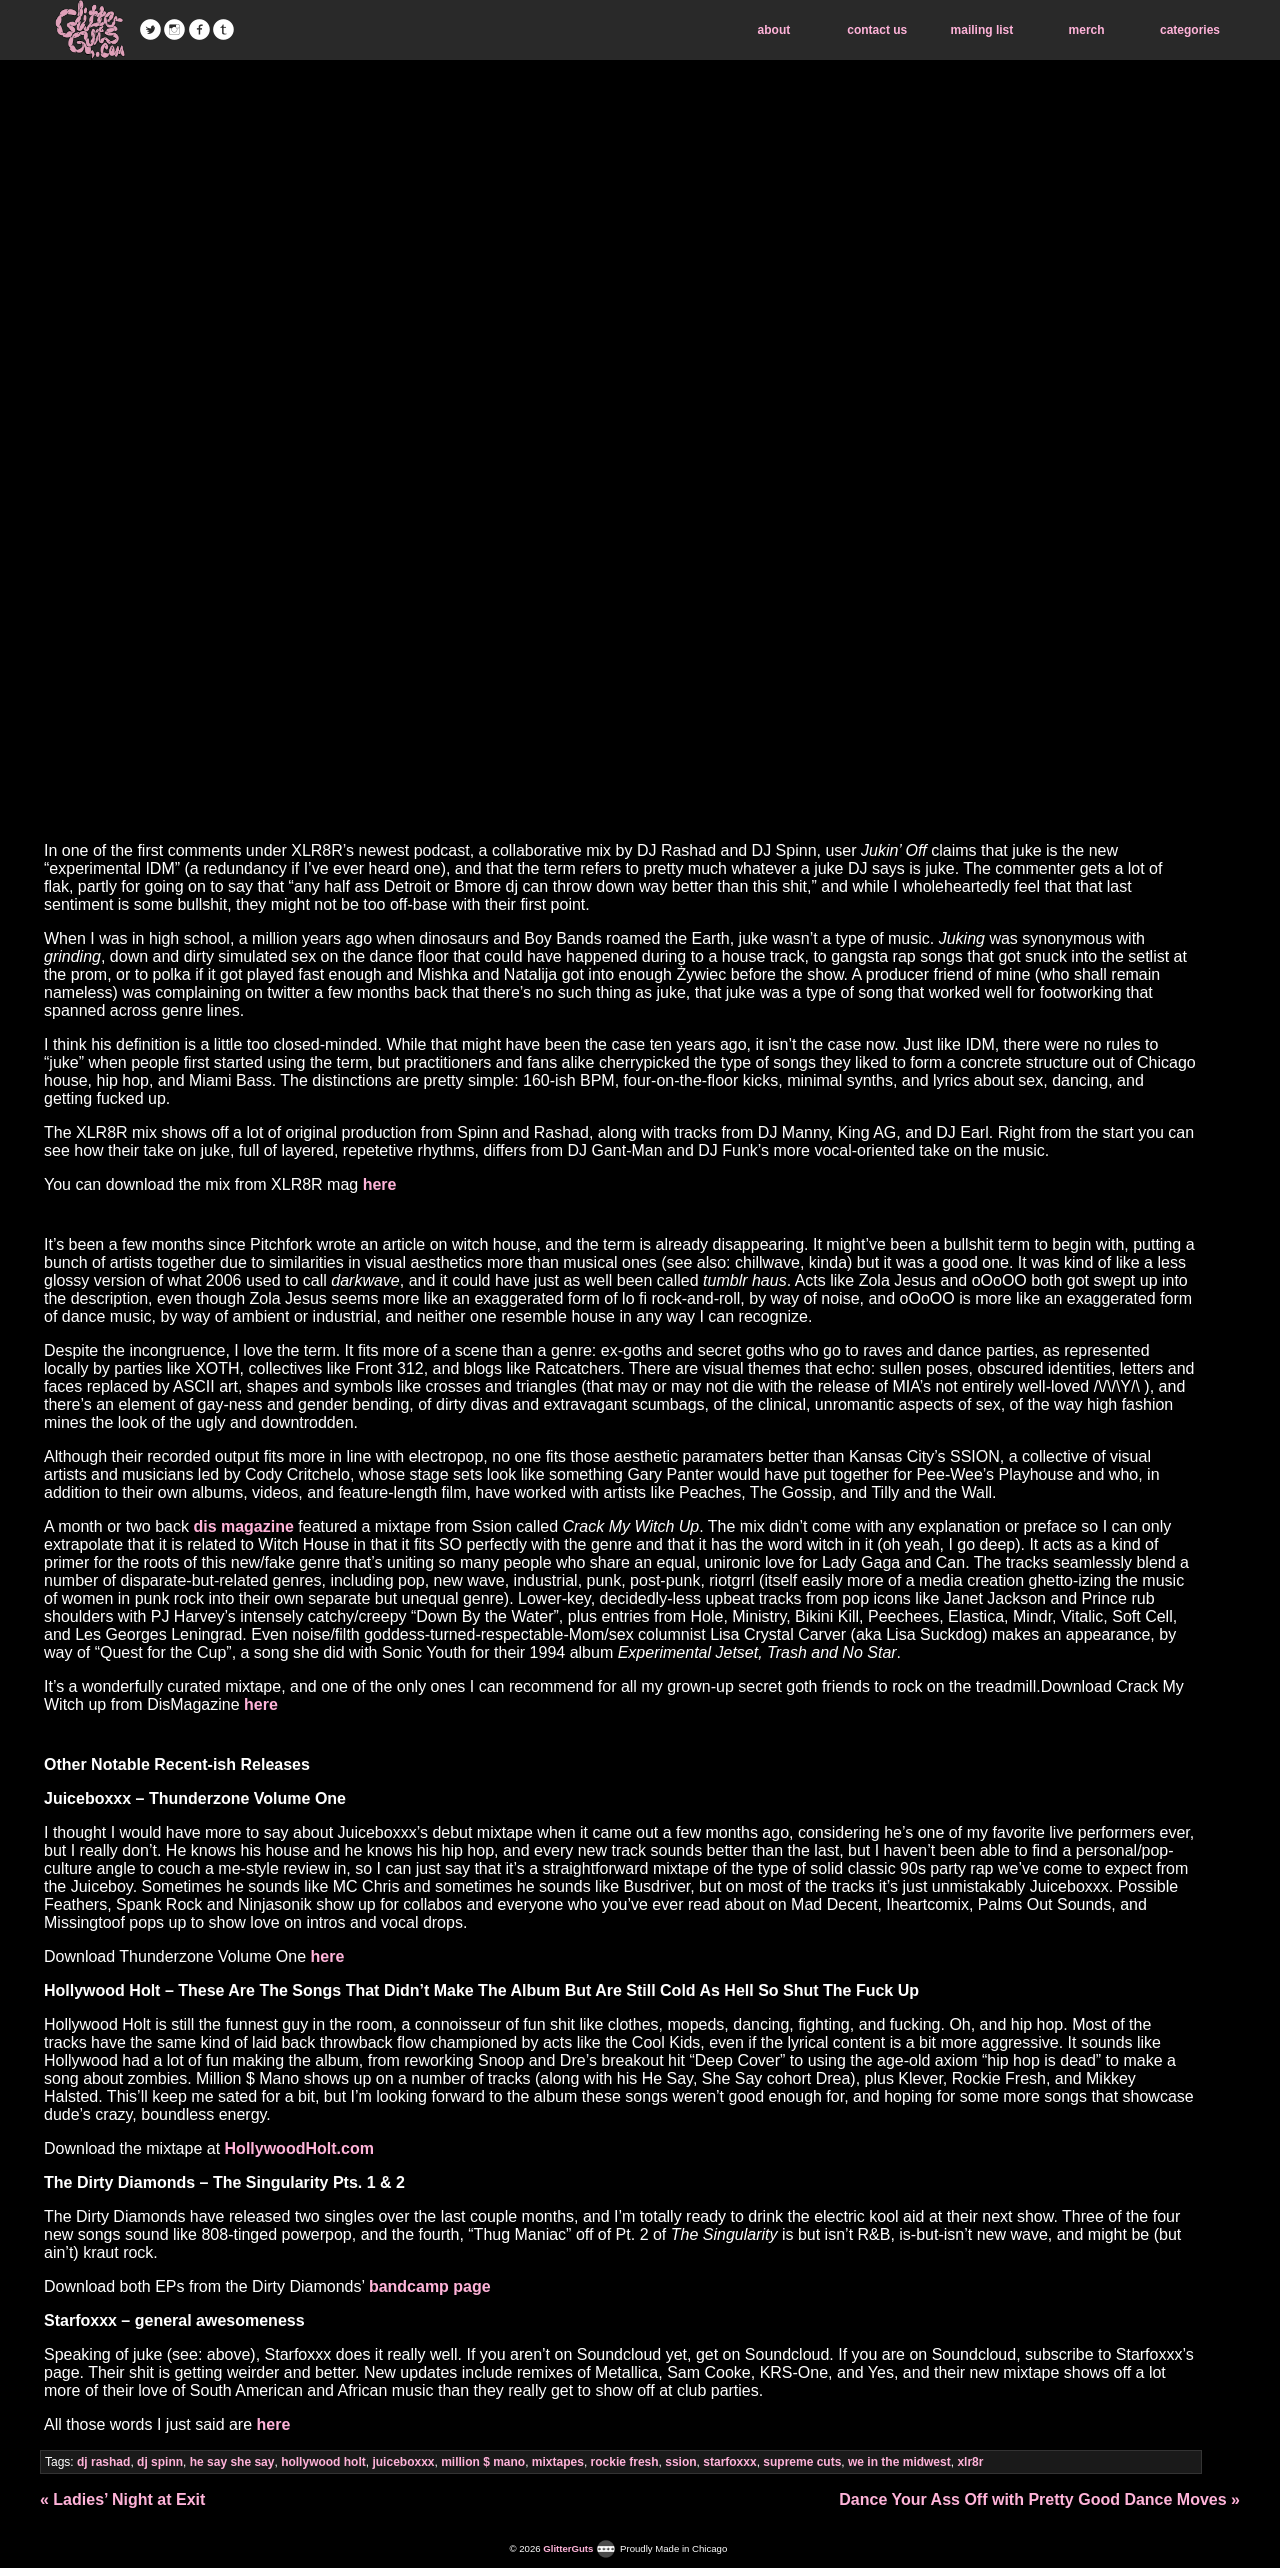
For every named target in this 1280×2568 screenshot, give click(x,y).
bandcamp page (430, 2286)
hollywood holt (323, 2462)
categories (1190, 30)
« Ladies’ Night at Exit (122, 2499)
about (774, 30)
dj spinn (160, 2462)
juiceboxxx (403, 2462)
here (380, 1184)
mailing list (982, 30)
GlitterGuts (90, 30)
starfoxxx (729, 2462)
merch (1087, 30)
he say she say (232, 2462)
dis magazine (243, 1526)
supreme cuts (802, 2462)
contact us (877, 30)
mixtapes (558, 2462)
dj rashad (103, 2462)
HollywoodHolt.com (299, 2148)
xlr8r (970, 2462)
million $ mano (483, 2462)
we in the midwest (899, 2462)
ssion (680, 2462)
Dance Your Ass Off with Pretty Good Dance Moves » (1039, 2499)
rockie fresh (625, 2462)
